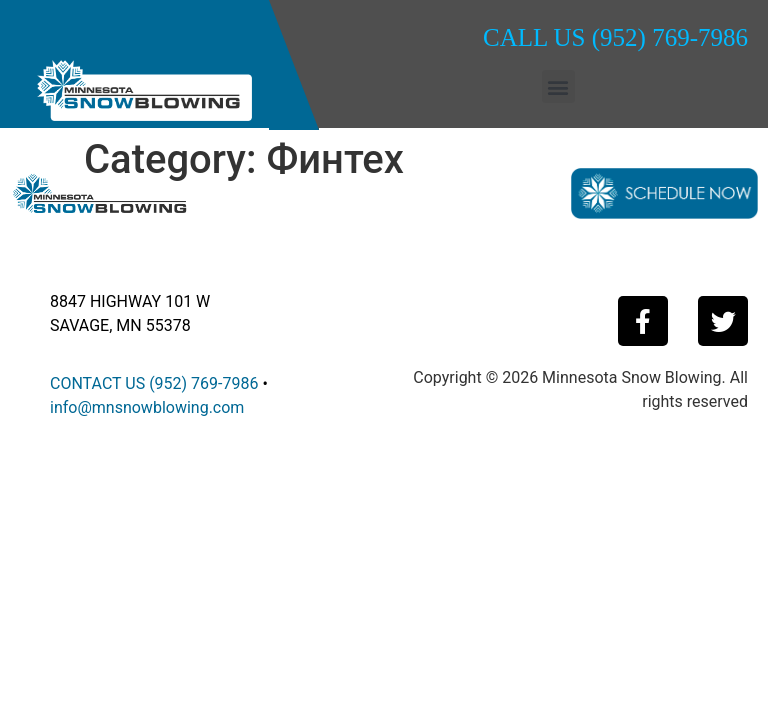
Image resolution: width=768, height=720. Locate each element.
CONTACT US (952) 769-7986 (154, 383)
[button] (558, 86)
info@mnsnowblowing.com (147, 407)
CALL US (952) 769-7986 (615, 37)
